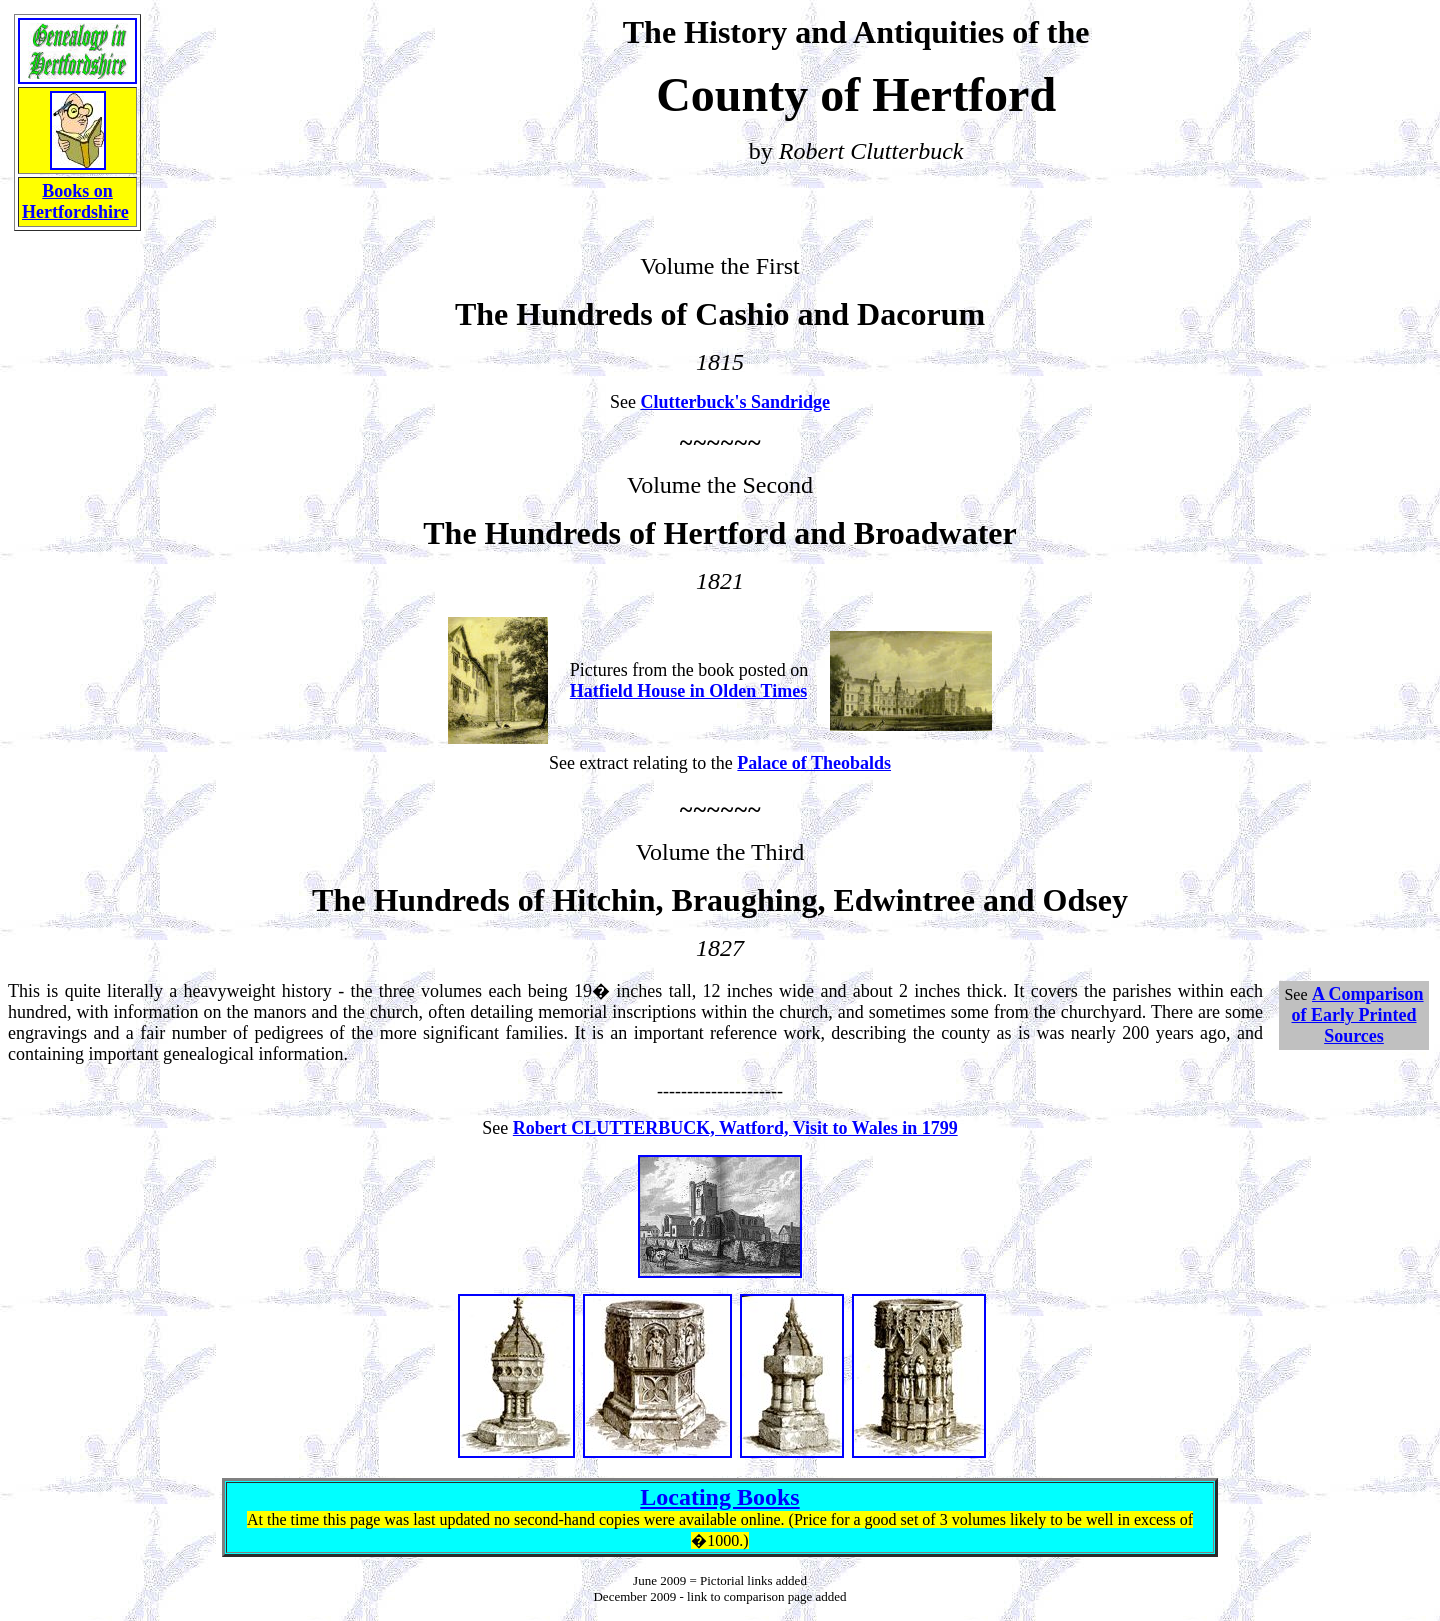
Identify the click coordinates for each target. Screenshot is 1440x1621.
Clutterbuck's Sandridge (735, 402)
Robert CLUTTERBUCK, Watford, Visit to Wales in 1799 (735, 1128)
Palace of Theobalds (814, 763)
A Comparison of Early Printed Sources (1358, 1015)
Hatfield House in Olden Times (688, 691)
